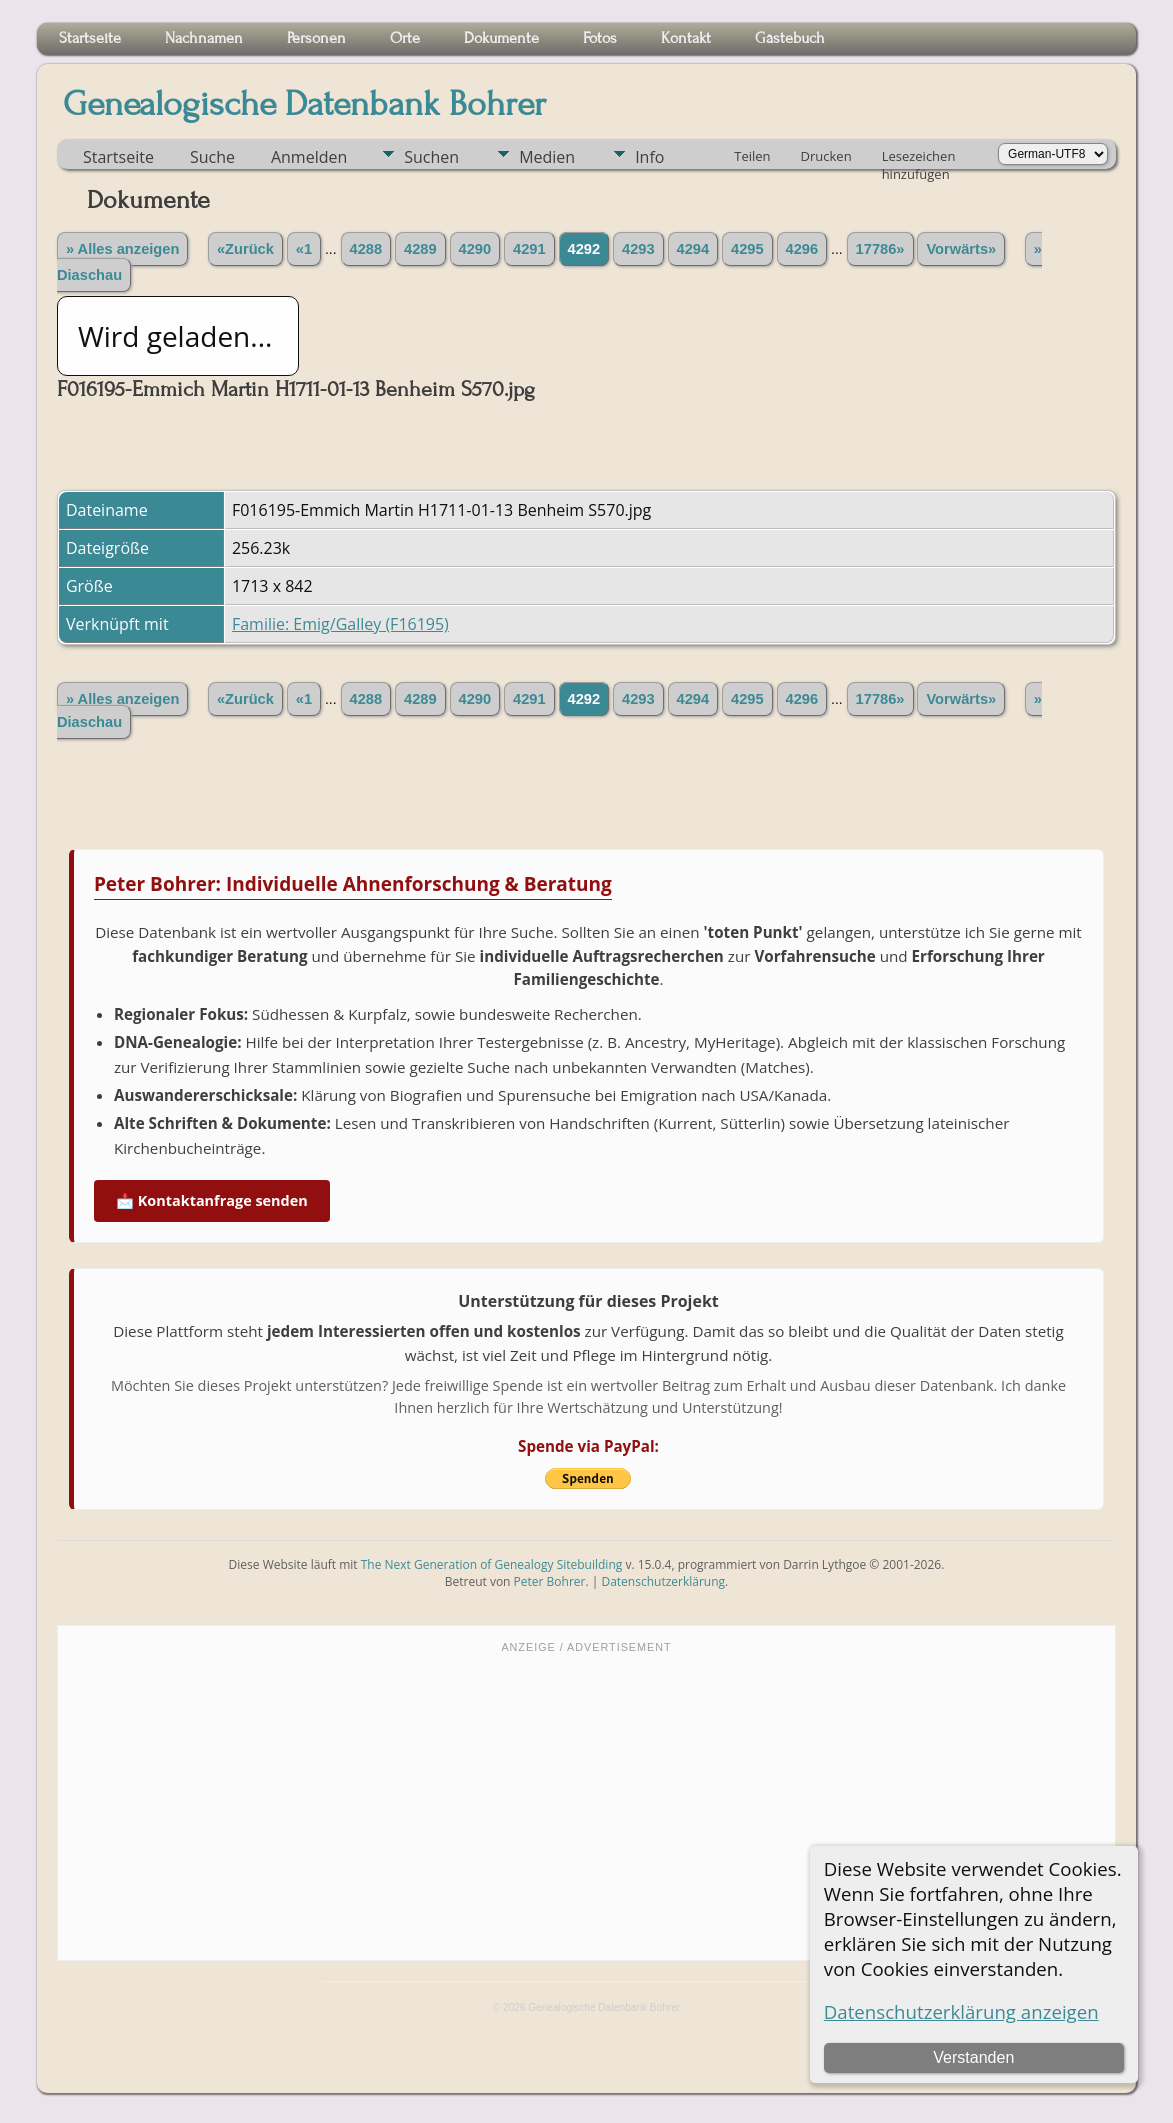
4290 (475, 249)
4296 (802, 249)
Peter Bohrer (550, 1581)
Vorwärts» (961, 249)
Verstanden (973, 2057)
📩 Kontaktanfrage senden (212, 1200)
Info (649, 157)
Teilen (752, 156)
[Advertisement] (586, 1805)
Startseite (118, 157)
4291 (529, 249)
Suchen (431, 157)
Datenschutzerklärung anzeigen (961, 2011)
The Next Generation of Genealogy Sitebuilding (492, 1564)
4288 (366, 249)
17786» (880, 249)
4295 (747, 249)
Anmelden (309, 157)
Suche (212, 157)
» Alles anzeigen (123, 249)
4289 (420, 249)
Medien (547, 157)
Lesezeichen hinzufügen (919, 158)
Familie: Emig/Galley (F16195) (340, 624)
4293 (638, 249)
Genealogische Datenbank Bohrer (304, 104)
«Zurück (245, 249)
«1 (304, 249)
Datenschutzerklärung (663, 1581)
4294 (693, 249)
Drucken (826, 156)
